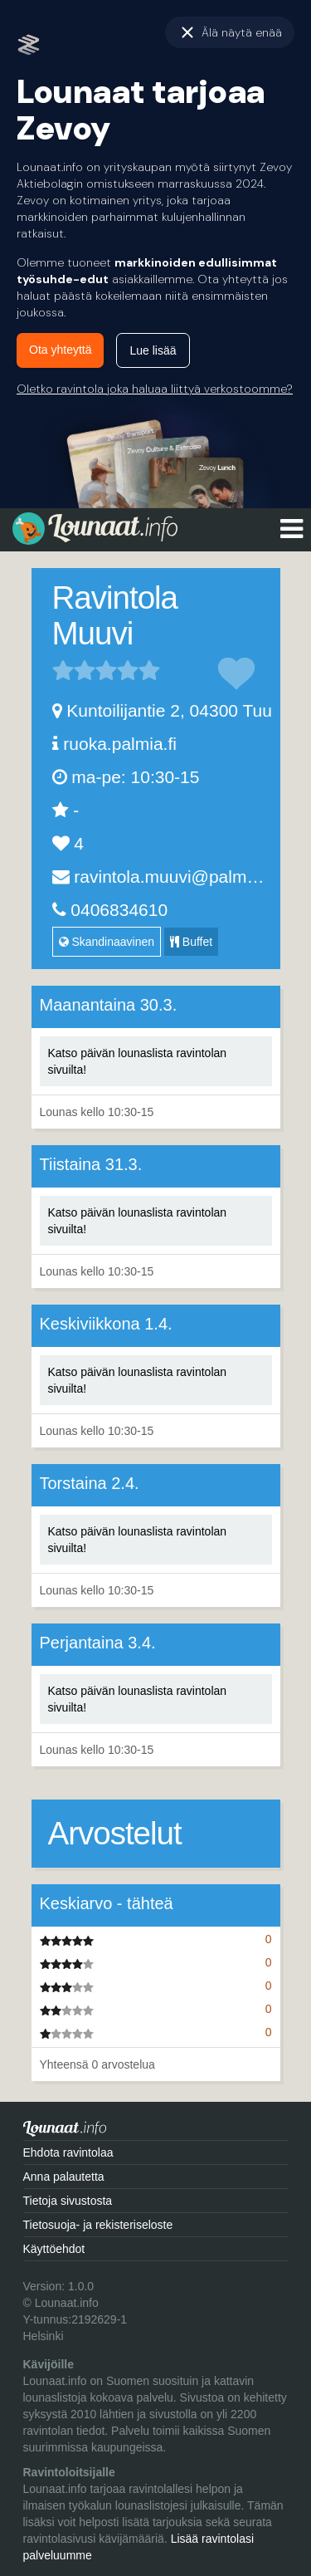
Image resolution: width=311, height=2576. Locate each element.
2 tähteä (73, 670)
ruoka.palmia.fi (120, 743)
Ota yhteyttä (60, 349)
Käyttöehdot (54, 2248)
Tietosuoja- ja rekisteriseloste (98, 2224)
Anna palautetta (63, 2176)
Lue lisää (152, 350)
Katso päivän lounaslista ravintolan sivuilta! (137, 1061)
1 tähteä (63, 670)
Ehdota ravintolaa (68, 2152)
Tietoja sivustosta (68, 2200)
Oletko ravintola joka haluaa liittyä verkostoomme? (155, 388)
